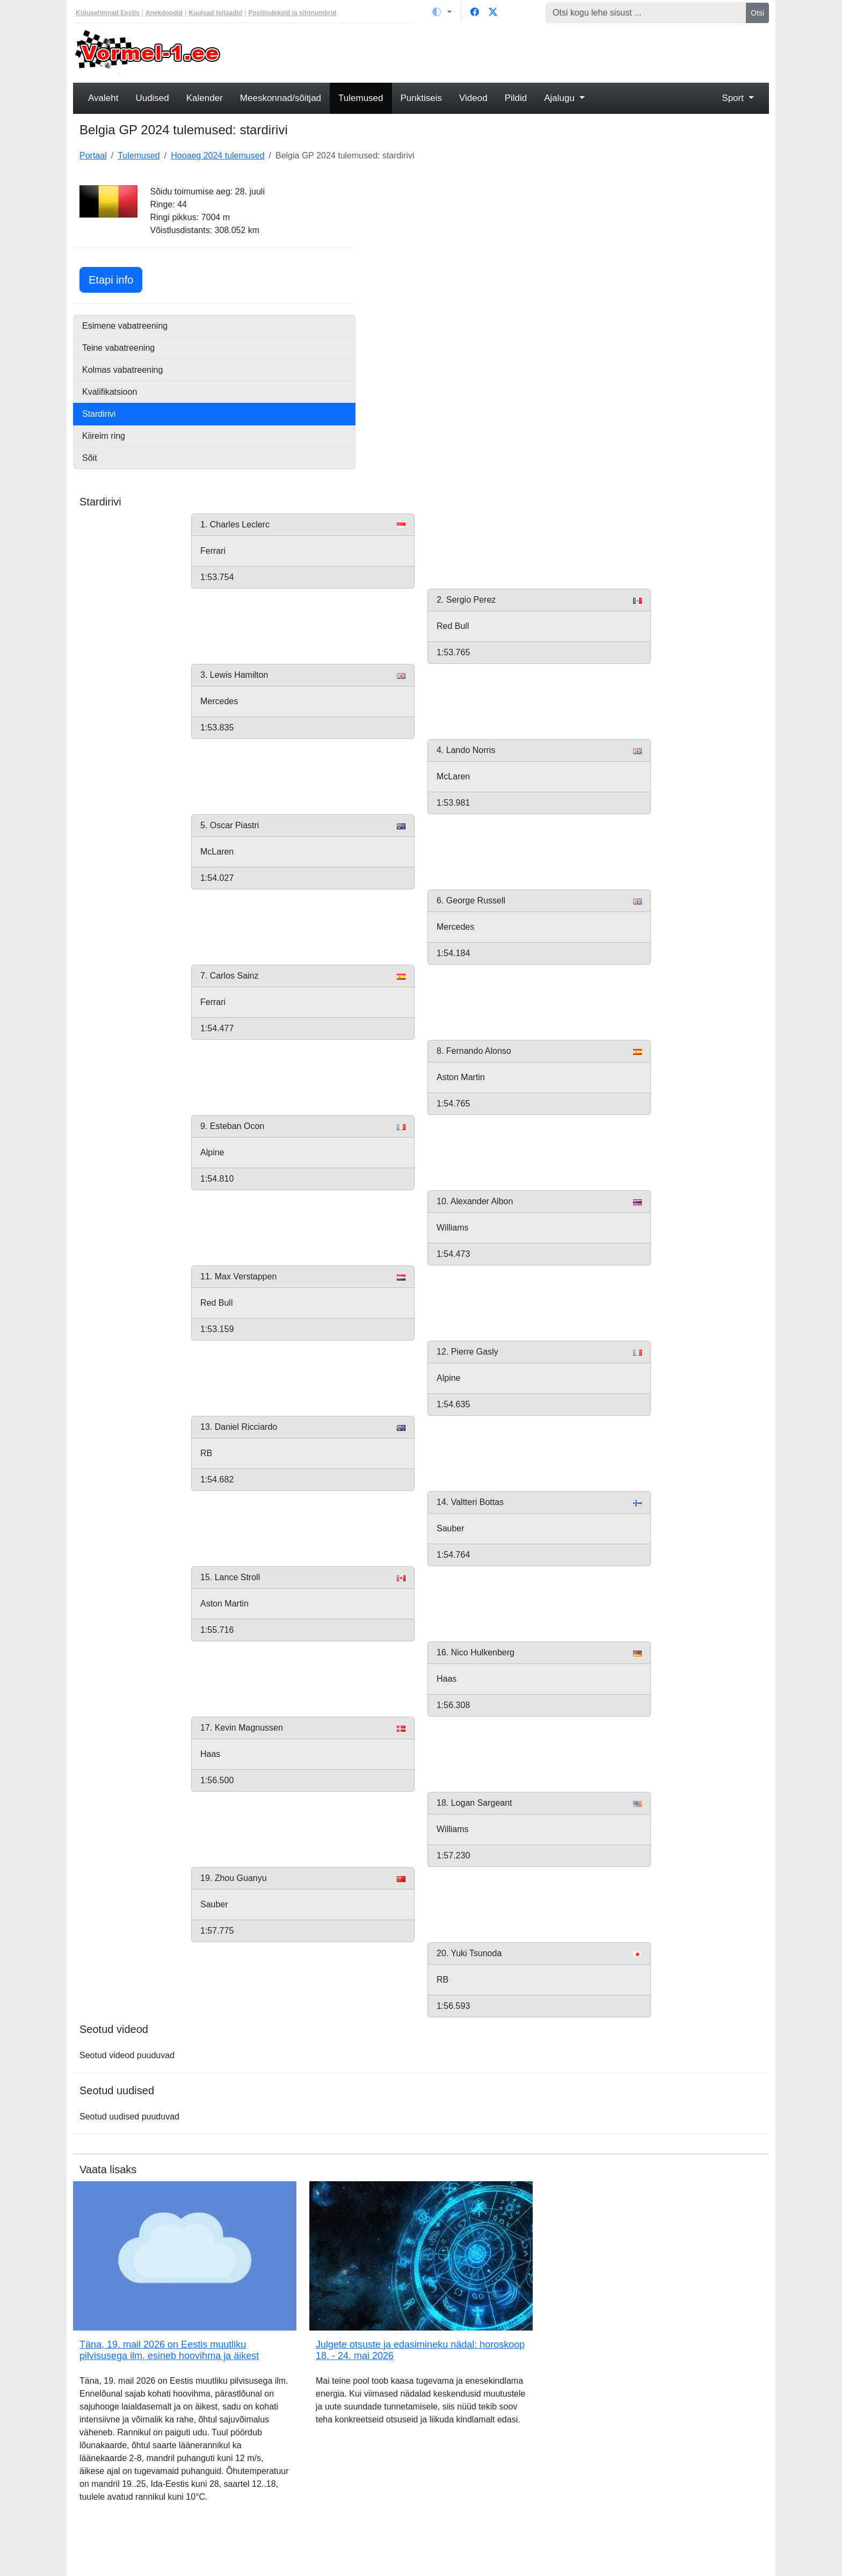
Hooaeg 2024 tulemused (217, 155)
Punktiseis (421, 98)
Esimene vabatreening (125, 325)
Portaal (93, 155)
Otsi (757, 13)
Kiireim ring (103, 435)
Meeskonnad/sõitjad (280, 98)
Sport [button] (734, 98)
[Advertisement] (509, 51)
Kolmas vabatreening (122, 369)
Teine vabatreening (118, 347)
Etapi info (115, 278)
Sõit (89, 457)
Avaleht (103, 98)
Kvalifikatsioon (109, 391)
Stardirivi (98, 413)
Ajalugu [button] (560, 98)
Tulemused (360, 98)
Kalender (204, 98)
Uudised (152, 98)
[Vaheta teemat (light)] (441, 12)
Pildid (516, 98)
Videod (473, 98)
